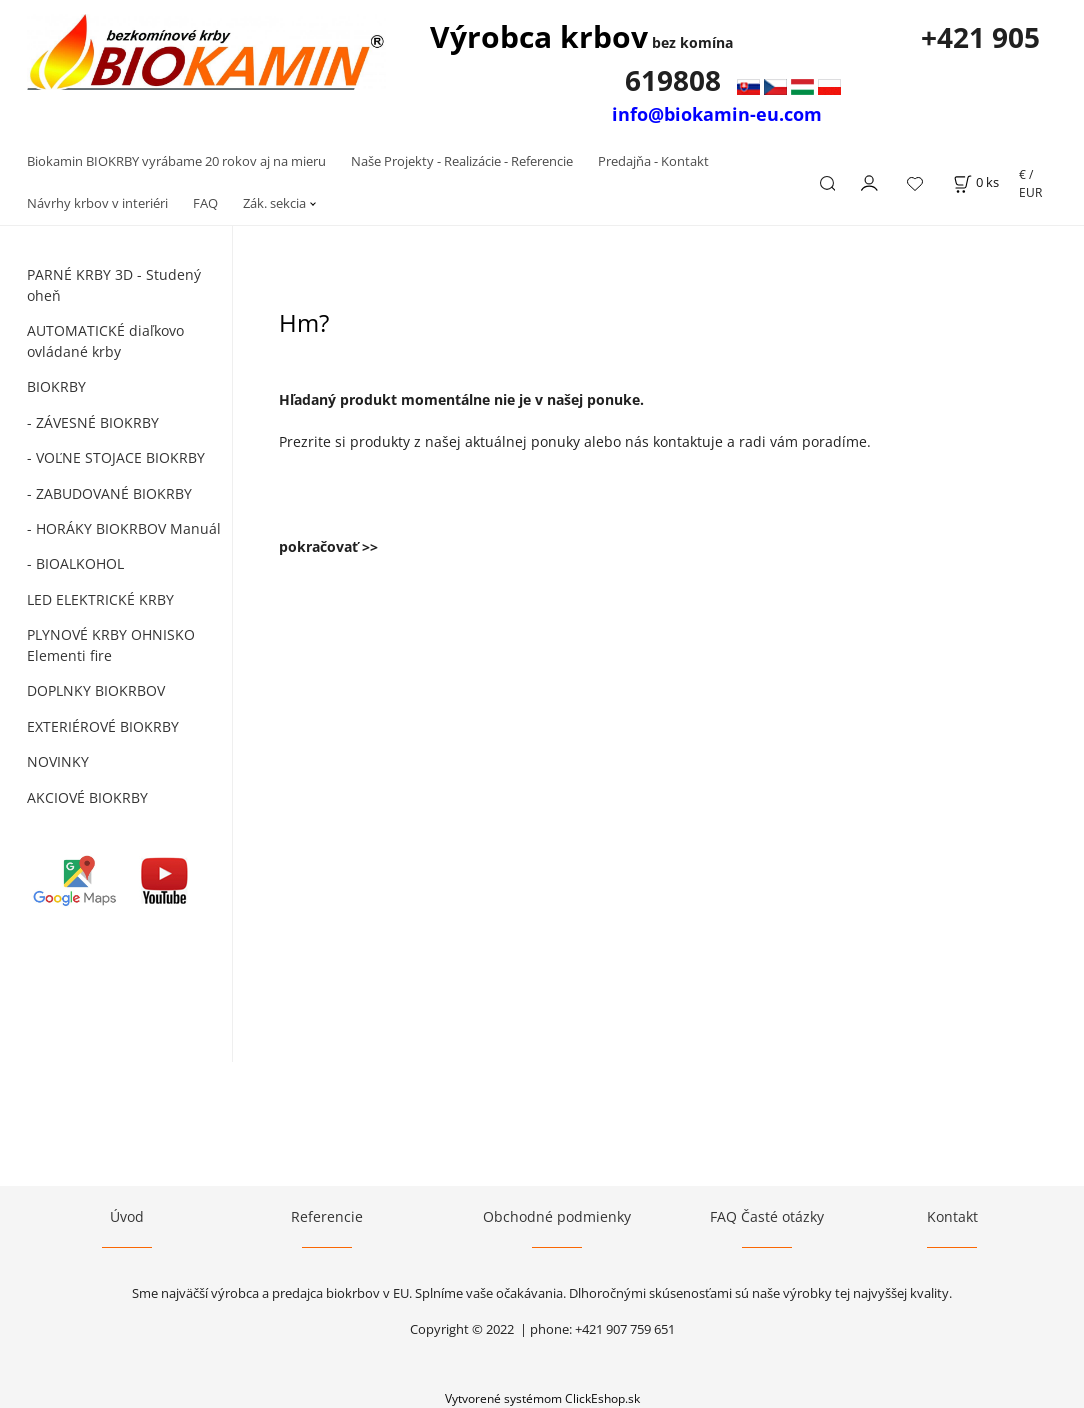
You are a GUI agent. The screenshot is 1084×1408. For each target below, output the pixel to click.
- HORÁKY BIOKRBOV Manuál (124, 528)
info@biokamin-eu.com (717, 114)
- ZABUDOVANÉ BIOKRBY (109, 493)
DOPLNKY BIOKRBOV (96, 690)
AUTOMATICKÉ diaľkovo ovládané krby (105, 341)
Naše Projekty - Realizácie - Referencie (462, 161)
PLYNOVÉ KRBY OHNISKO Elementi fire (111, 645)
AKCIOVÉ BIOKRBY (87, 797)
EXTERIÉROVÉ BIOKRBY (103, 726)
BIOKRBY (56, 386)
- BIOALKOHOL (75, 563)
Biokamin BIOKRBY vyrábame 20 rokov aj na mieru (176, 161)
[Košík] (976, 182)
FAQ (205, 203)
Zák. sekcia (274, 203)
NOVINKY (58, 761)
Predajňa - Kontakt (653, 161)
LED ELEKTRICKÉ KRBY (100, 599)
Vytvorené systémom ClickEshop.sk (542, 1398)
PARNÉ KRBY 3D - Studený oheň (114, 285)
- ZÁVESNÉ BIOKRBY (93, 422)
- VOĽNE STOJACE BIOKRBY (116, 457)
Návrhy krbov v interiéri (97, 203)
